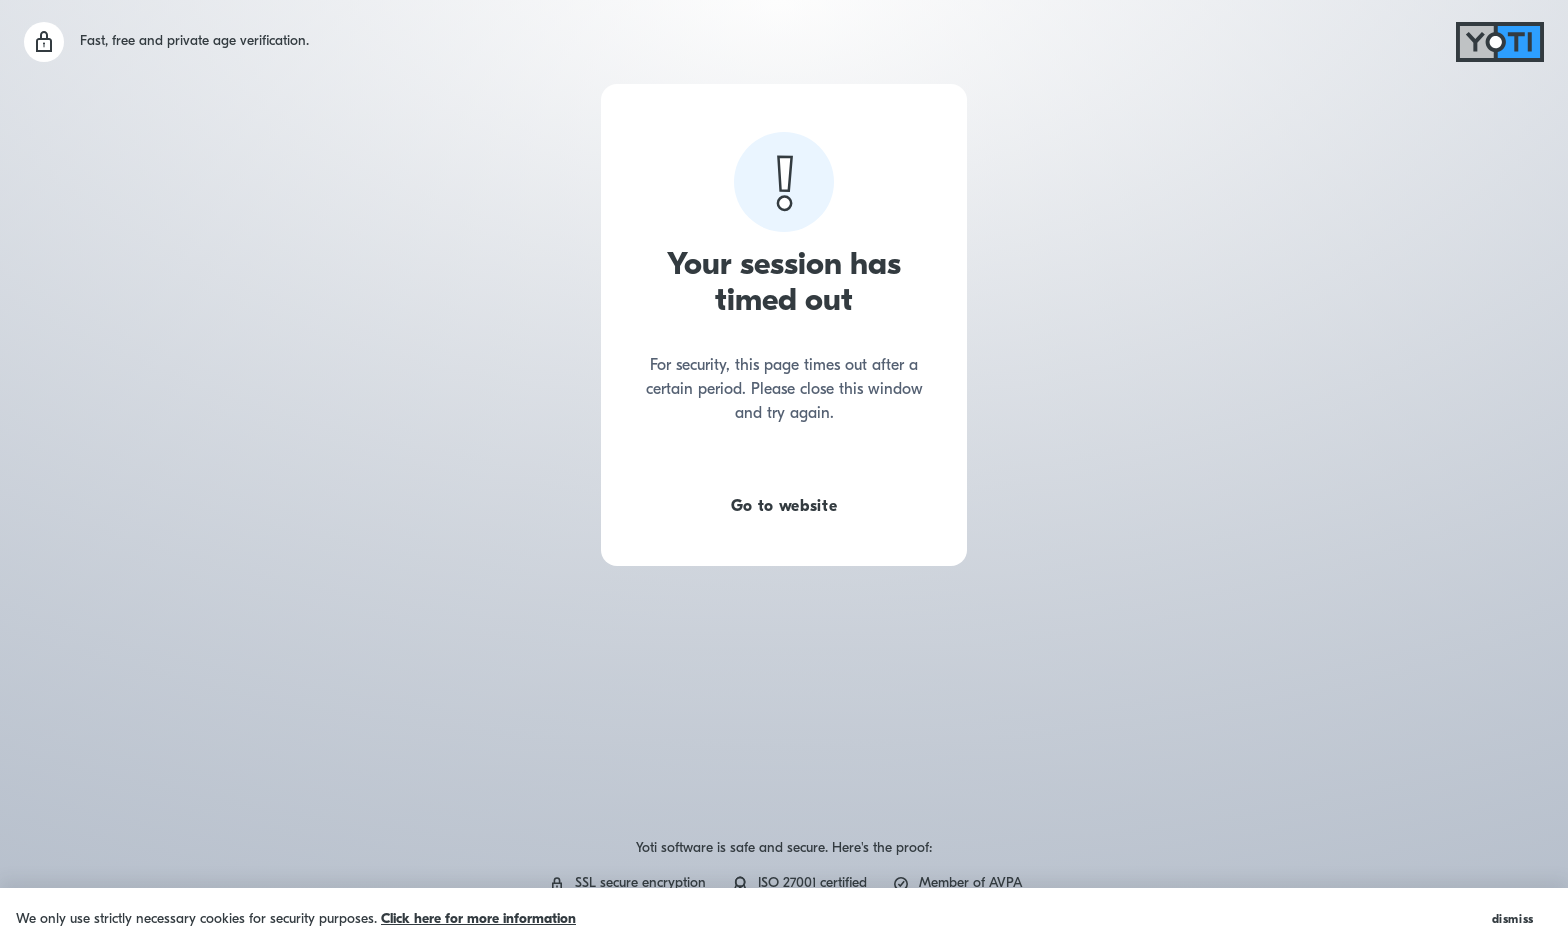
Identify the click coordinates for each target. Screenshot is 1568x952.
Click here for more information (478, 919)
